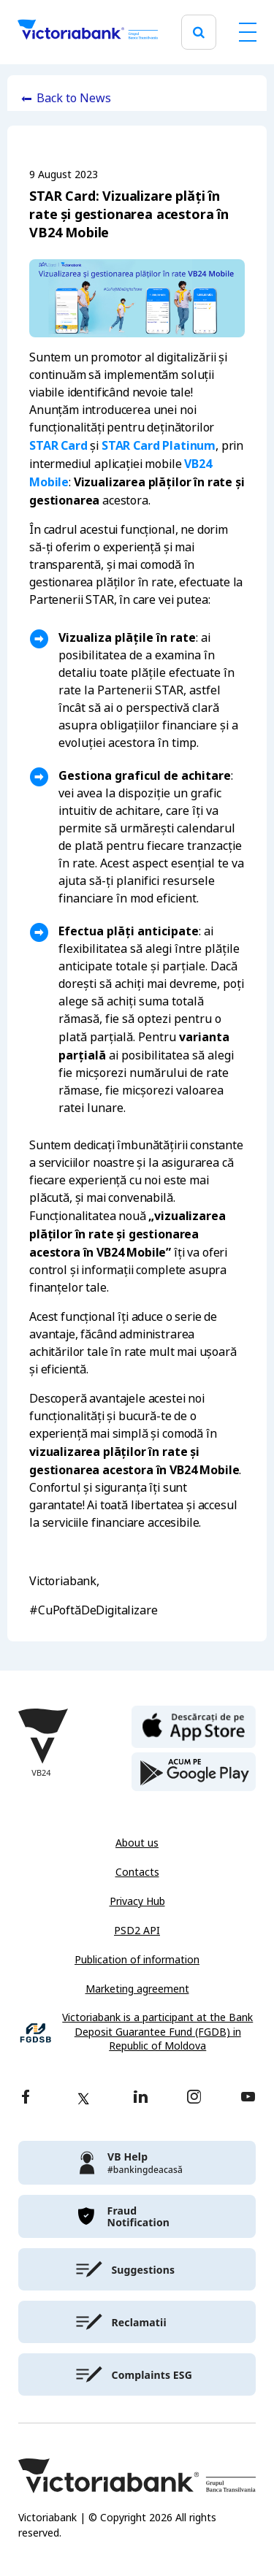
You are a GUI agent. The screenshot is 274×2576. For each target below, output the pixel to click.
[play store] (194, 1772)
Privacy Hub (137, 1901)
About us (137, 1843)
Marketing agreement (137, 1989)
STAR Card (58, 445)
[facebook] (25, 2098)
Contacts (137, 1872)
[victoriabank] (137, 2163)
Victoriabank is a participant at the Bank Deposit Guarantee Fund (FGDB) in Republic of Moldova (157, 2032)
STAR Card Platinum (159, 445)
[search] (199, 32)
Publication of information (137, 1959)
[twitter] (83, 2098)
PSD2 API (137, 1930)
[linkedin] (141, 2098)
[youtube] (248, 2098)
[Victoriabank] (88, 32)
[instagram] (193, 2098)
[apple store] (194, 1725)
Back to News (74, 98)
